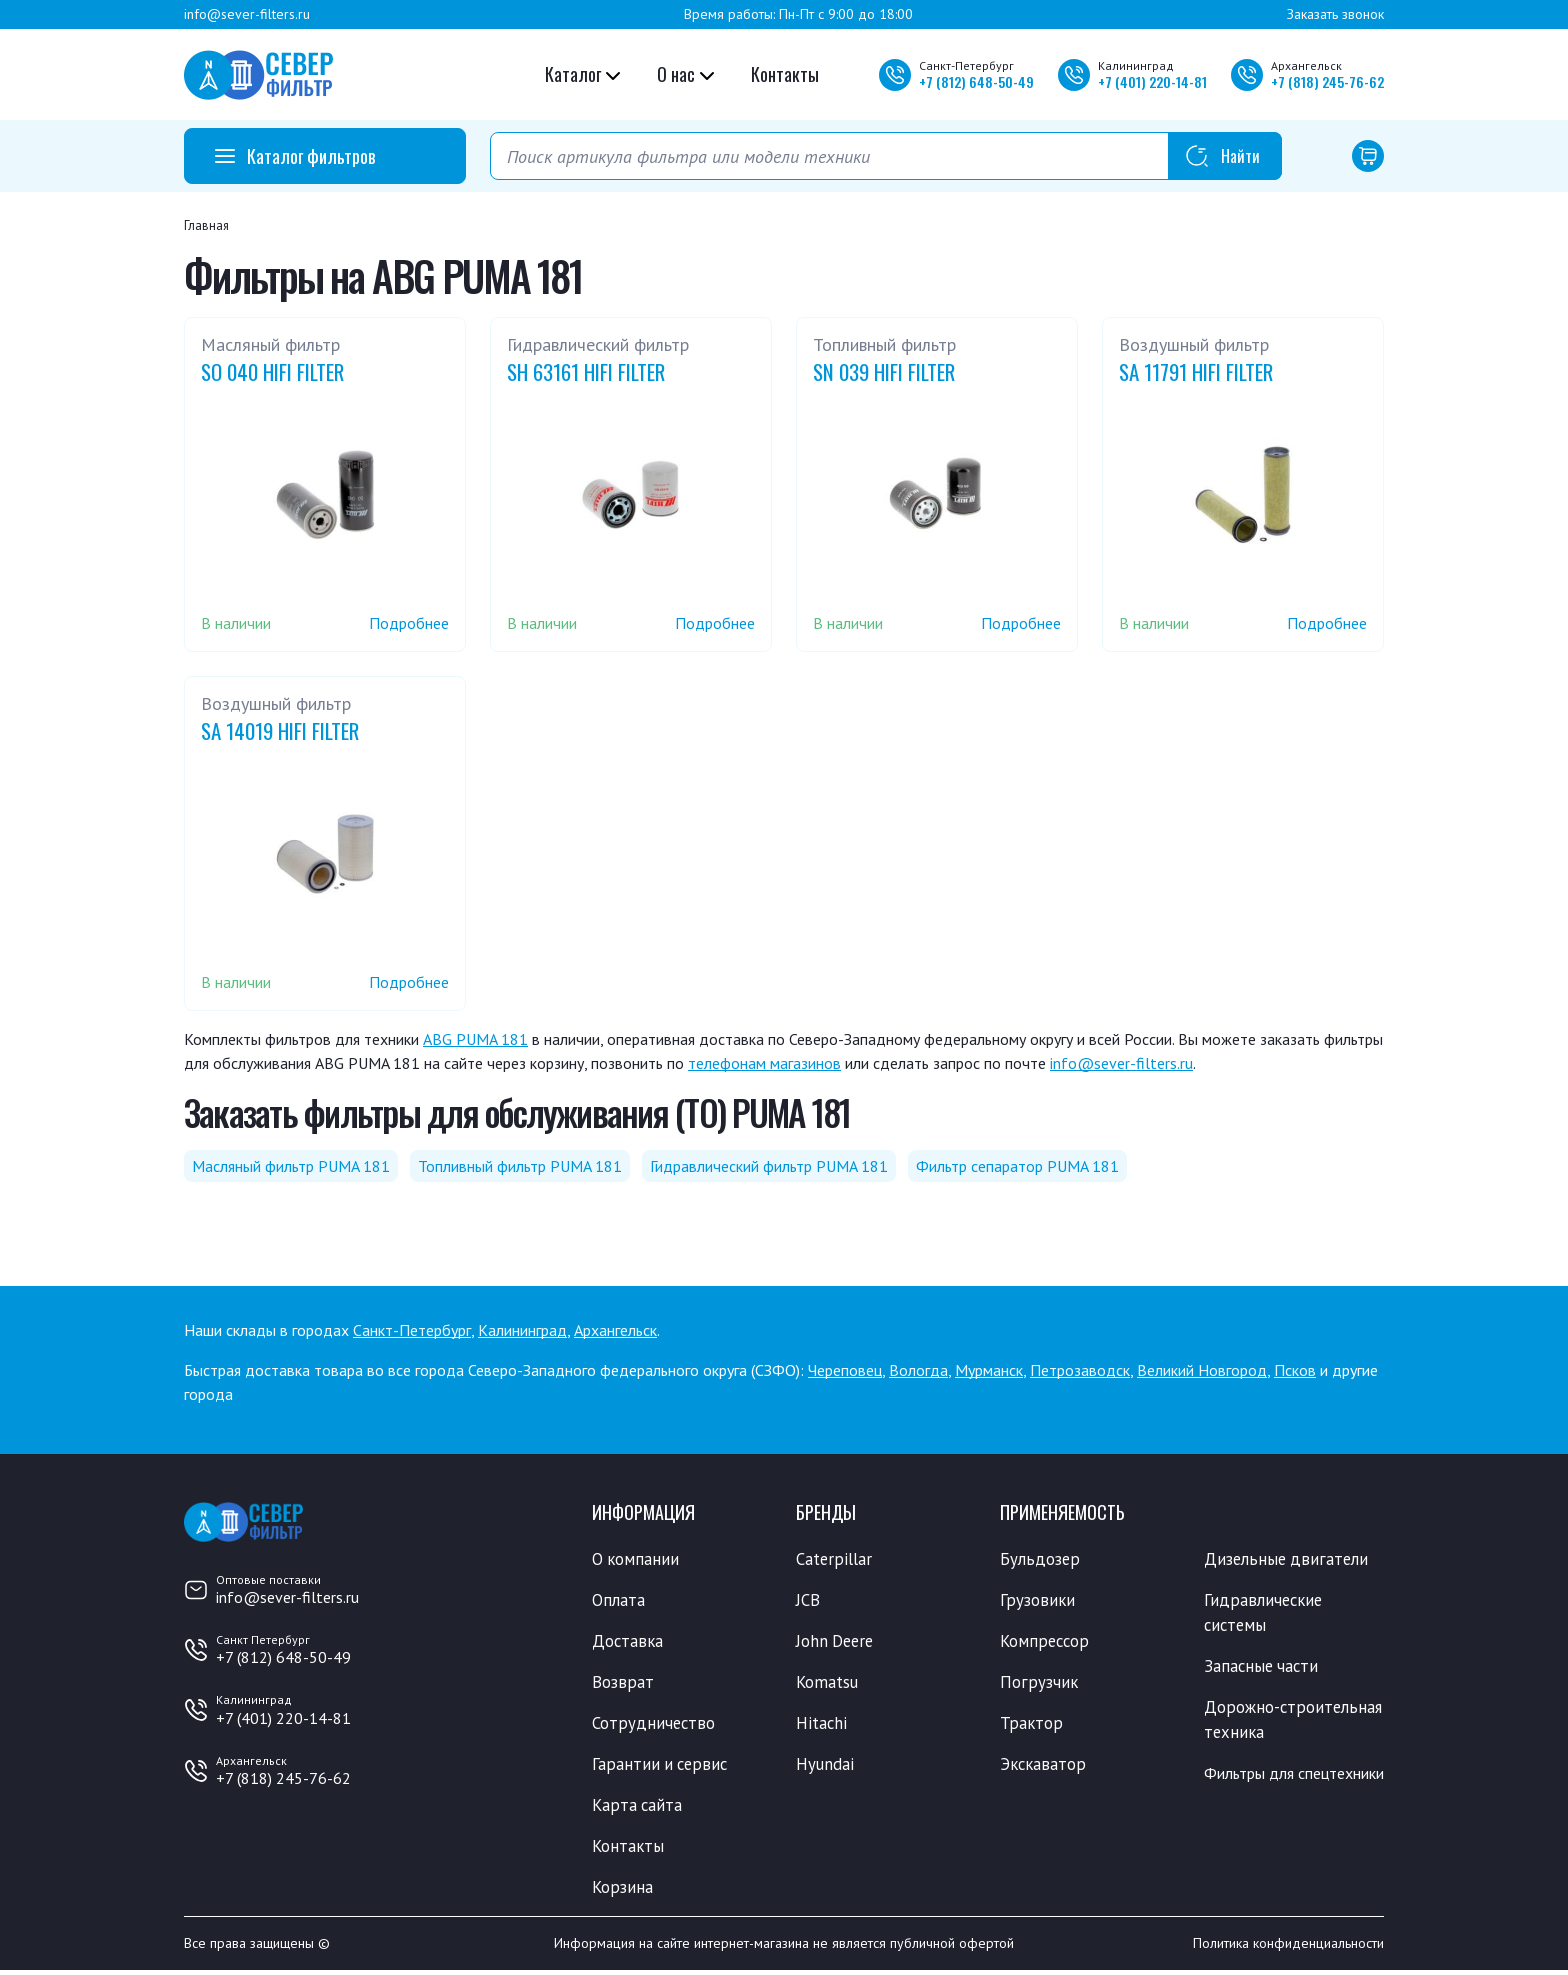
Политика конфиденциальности (1288, 1948)
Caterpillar (834, 1559)
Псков (1295, 1370)
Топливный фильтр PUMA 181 (520, 1166)
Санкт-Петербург (412, 1330)
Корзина (623, 1891)
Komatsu (827, 1684)
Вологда (918, 1370)
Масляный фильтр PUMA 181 (291, 1166)
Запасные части (1263, 1668)
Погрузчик (1039, 1684)
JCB (808, 1601)
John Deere (836, 1642)
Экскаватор (1044, 1767)
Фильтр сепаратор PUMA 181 (1017, 1166)
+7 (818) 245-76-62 (283, 1778)
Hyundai (825, 1767)
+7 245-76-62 (1327, 81)
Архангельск (615, 1330)
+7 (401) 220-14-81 (283, 1718)
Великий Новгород (1202, 1370)
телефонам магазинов (764, 1063)
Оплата (618, 1601)
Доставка (628, 1642)
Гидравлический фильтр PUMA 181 (769, 1166)
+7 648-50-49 (976, 81)
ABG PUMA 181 (475, 1039)
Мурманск (989, 1370)
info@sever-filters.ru (247, 14)
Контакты (785, 74)
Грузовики (1038, 1601)
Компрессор (1046, 1642)
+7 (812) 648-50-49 (283, 1657)
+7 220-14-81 (1152, 81)
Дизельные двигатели (1288, 1559)
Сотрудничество (654, 1725)
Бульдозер (1040, 1559)
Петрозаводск (1080, 1370)
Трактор (1032, 1725)
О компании (636, 1559)
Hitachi (822, 1725)
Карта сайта (638, 1808)
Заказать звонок (1335, 14)
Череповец (845, 1370)
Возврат (623, 1684)
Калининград (522, 1330)
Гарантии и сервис (662, 1767)
